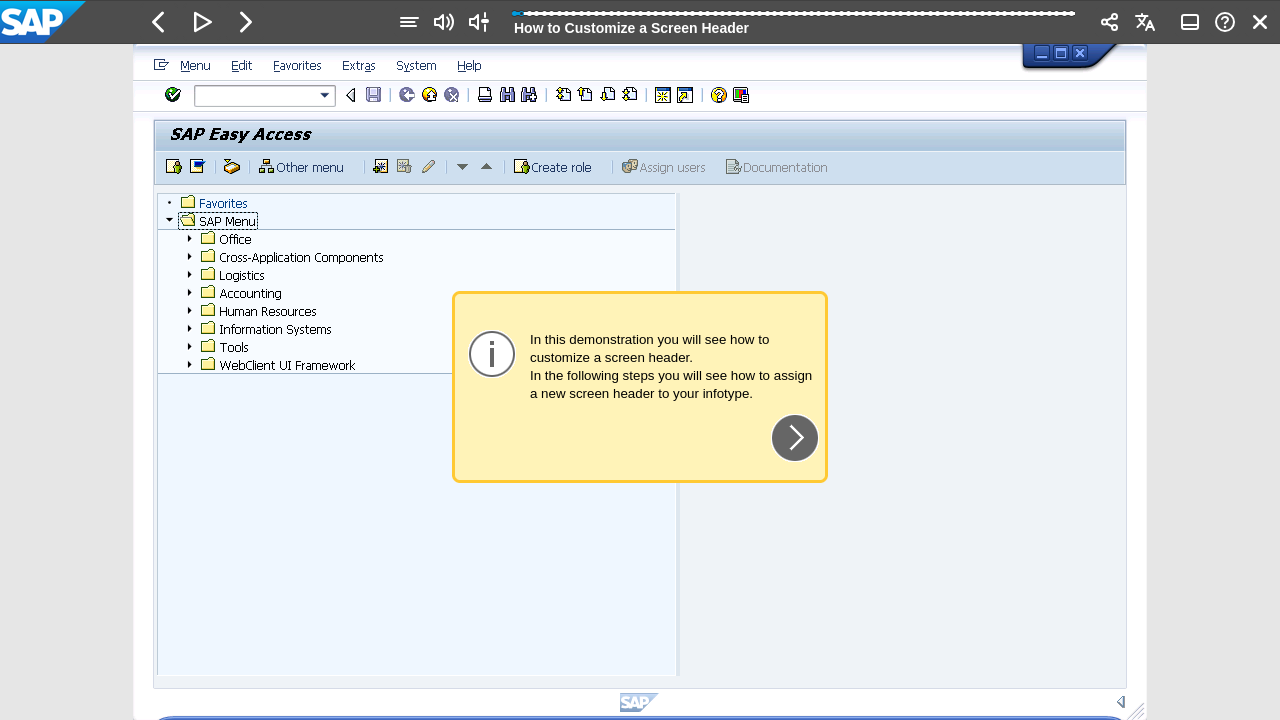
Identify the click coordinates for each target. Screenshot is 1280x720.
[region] (640, 382)
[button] (159, 22)
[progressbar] (794, 20)
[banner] (640, 22)
